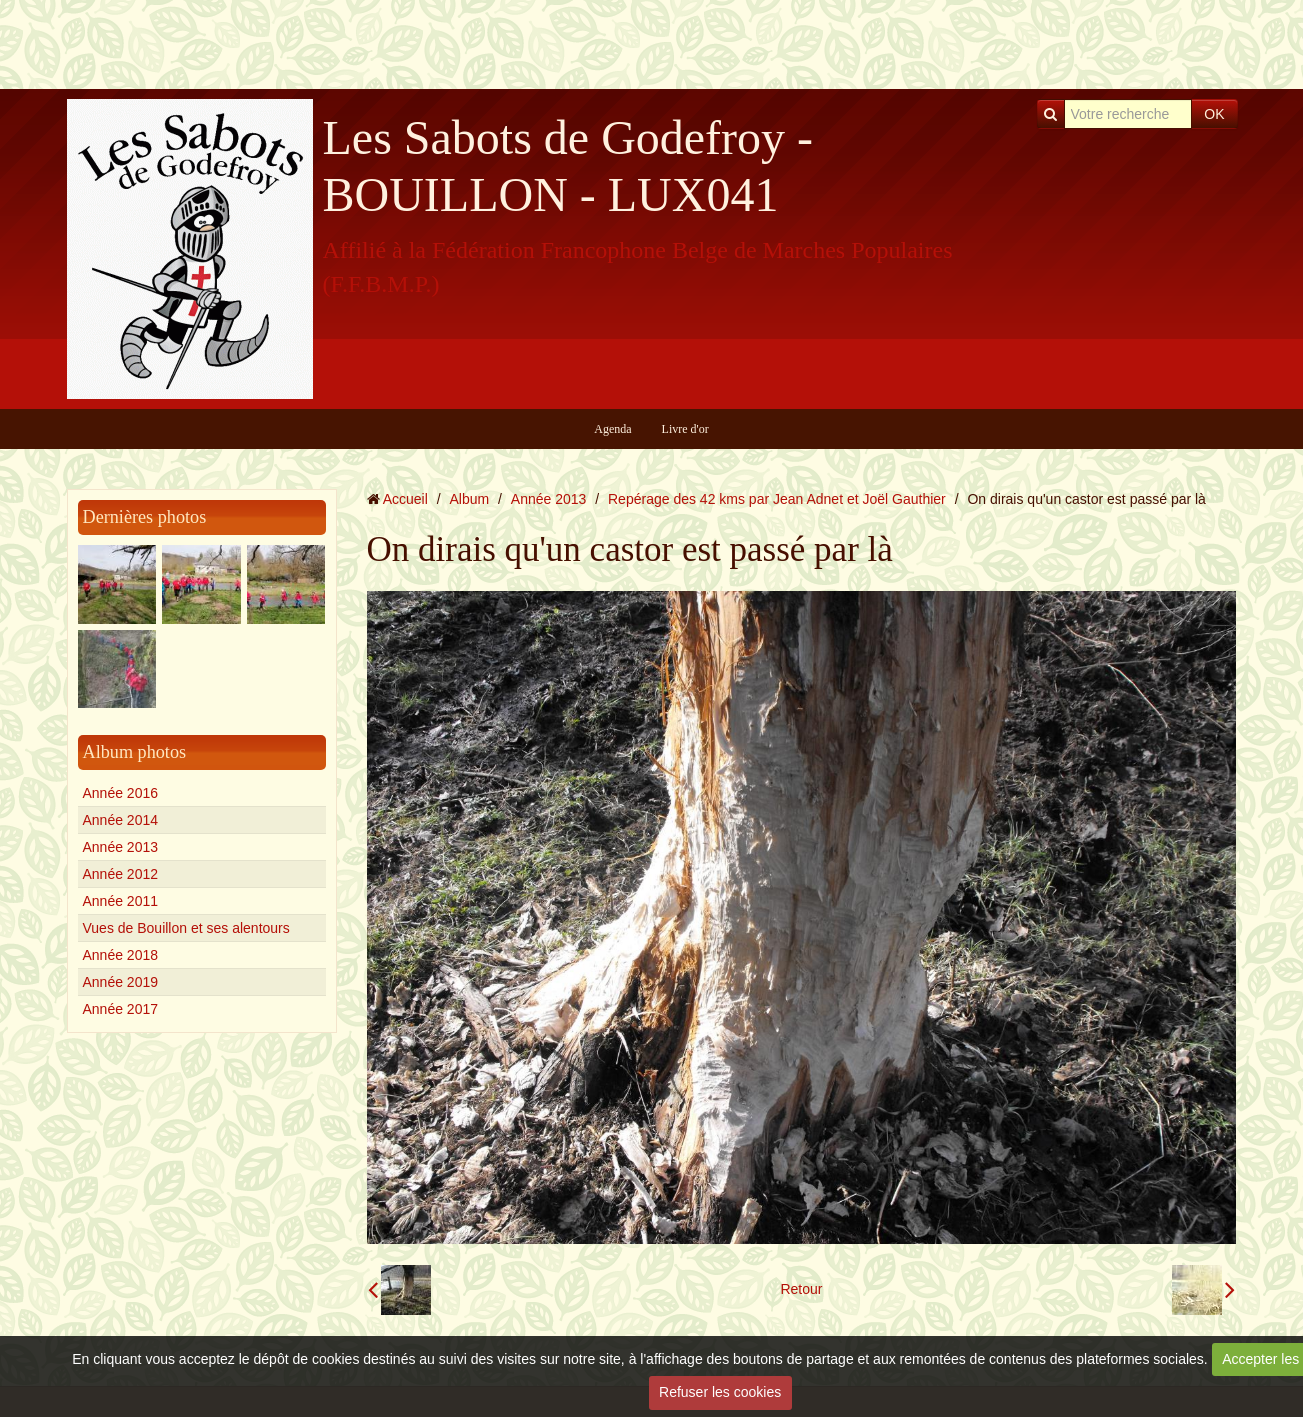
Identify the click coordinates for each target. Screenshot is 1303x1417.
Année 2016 (121, 793)
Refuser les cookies (720, 1392)
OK (1214, 114)
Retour (801, 1289)
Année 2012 (121, 874)
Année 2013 (121, 847)
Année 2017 (121, 1009)
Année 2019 (121, 982)
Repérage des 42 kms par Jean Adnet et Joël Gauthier (777, 499)
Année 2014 (121, 820)
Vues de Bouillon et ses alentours (186, 928)
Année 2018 (121, 955)
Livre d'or (685, 429)
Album (469, 499)
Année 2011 (121, 901)
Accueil (405, 499)
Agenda (612, 429)
